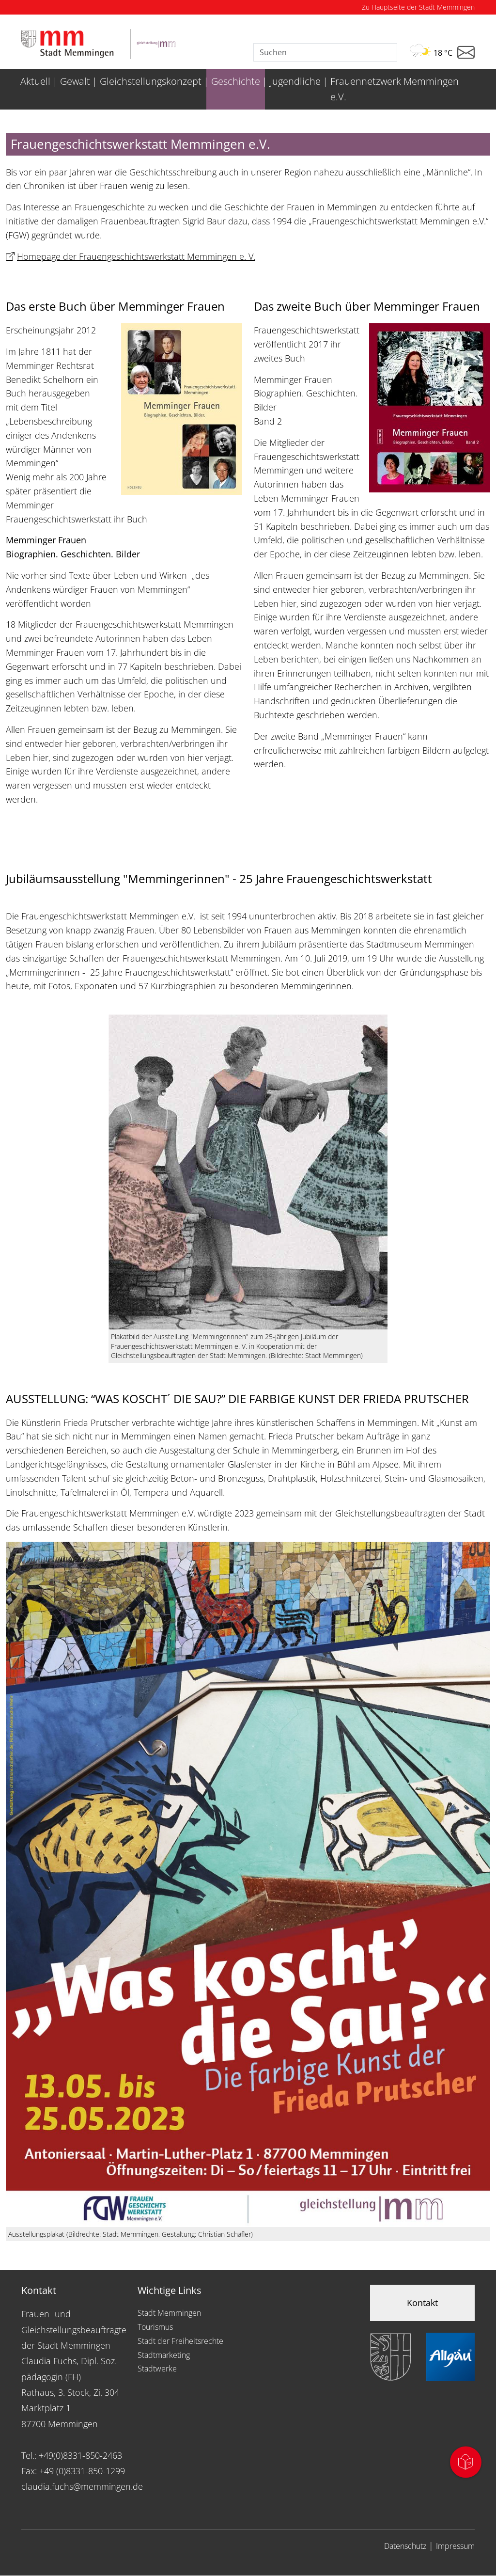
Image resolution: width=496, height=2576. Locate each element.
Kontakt (422, 2302)
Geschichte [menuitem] (235, 81)
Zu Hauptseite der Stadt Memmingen (418, 7)
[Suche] (325, 52)
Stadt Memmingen (169, 2312)
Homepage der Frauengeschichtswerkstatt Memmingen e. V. (136, 256)
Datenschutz (405, 2546)
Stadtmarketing (164, 2355)
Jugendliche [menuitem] (295, 81)
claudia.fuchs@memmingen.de (82, 2486)
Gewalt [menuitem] (75, 81)
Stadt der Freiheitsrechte (180, 2341)
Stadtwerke (157, 2368)
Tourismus (155, 2327)
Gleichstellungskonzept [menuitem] (151, 81)
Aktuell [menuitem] (35, 81)
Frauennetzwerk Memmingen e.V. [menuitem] (394, 89)
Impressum (455, 2546)
